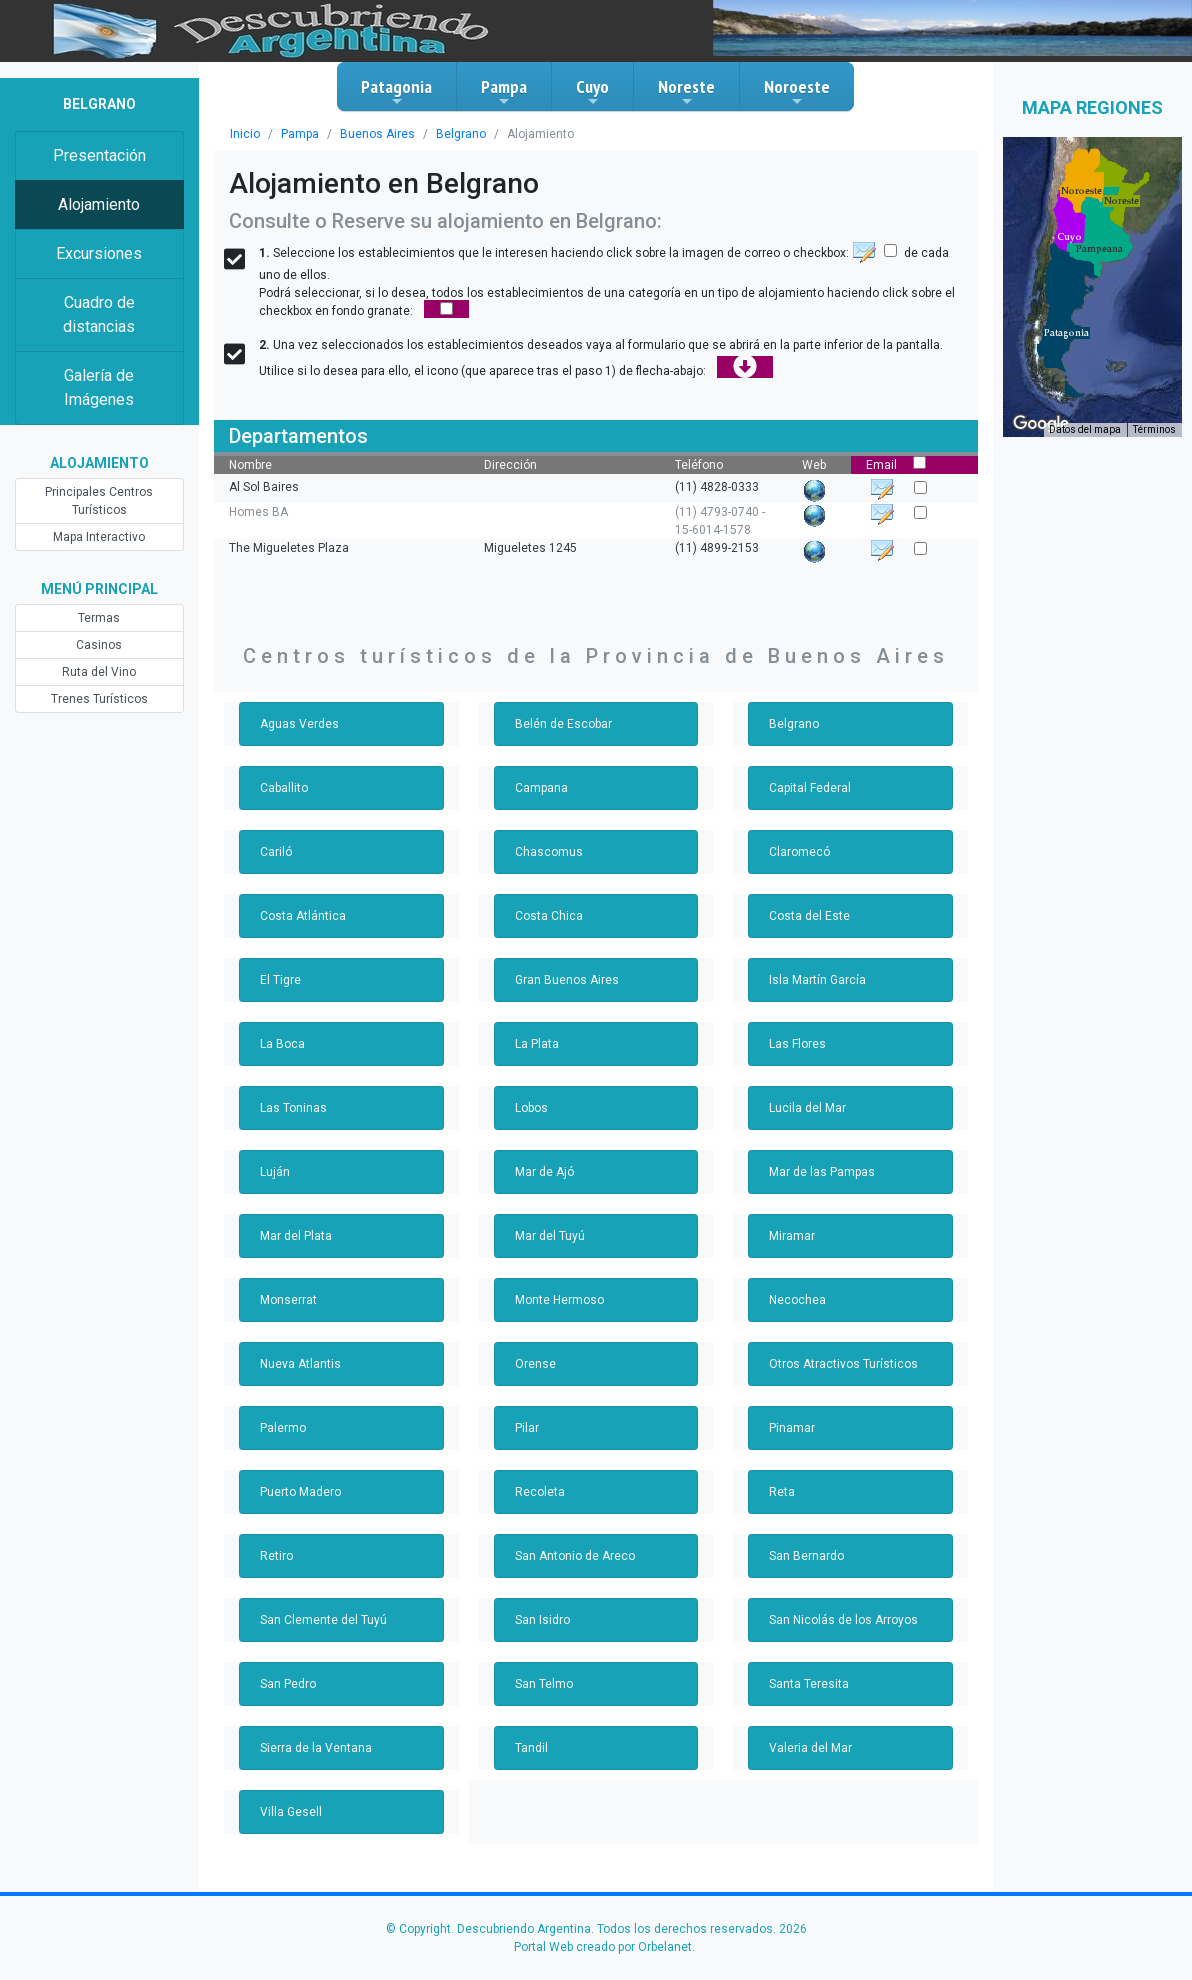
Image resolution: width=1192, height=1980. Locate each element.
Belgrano (461, 134)
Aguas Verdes (299, 724)
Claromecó (799, 852)
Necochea (797, 1300)
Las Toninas (293, 1108)
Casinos (99, 645)
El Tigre (280, 980)
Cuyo (592, 92)
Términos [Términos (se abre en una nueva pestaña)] (1154, 429)
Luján (275, 1172)
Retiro (276, 1556)
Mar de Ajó (544, 1172)
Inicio (245, 134)
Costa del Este (809, 916)
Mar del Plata (296, 1236)
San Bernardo (806, 1556)
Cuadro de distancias (99, 314)
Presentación (99, 155)
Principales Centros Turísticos (99, 501)
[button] (1066, 333)
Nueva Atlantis (300, 1364)
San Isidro (542, 1620)
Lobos (531, 1108)
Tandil (531, 1748)
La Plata (537, 1044)
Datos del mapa (1085, 429)
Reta (782, 1492)
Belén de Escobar (563, 724)
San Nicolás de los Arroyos (843, 1620)
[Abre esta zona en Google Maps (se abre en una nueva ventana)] (1041, 424)
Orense (535, 1364)
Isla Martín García (817, 980)
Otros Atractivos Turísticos (843, 1364)
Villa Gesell (291, 1812)
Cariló (276, 852)
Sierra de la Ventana (316, 1748)
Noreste (686, 92)
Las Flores (797, 1044)
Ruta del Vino (99, 672)
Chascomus (549, 852)
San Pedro (288, 1684)
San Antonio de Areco (575, 1556)
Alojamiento (99, 204)
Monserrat (288, 1300)
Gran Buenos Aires (567, 980)
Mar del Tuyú (550, 1236)
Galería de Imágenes (99, 387)
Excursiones (99, 253)
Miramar (792, 1236)
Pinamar (792, 1428)
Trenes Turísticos (99, 699)
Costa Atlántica (303, 916)
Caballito (284, 788)
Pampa (504, 92)
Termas (99, 618)
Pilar (527, 1428)
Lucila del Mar (807, 1108)
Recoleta (540, 1492)
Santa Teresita (809, 1684)
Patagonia (396, 92)
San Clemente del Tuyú (323, 1620)
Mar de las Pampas (822, 1172)
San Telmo (544, 1684)
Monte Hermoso (559, 1300)
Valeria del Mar (810, 1748)
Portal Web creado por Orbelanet (603, 1947)
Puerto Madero (300, 1492)
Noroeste (797, 92)
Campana (541, 788)
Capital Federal (810, 788)
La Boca (282, 1044)
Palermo (283, 1428)
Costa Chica (549, 916)
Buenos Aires (377, 134)
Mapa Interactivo (99, 537)
